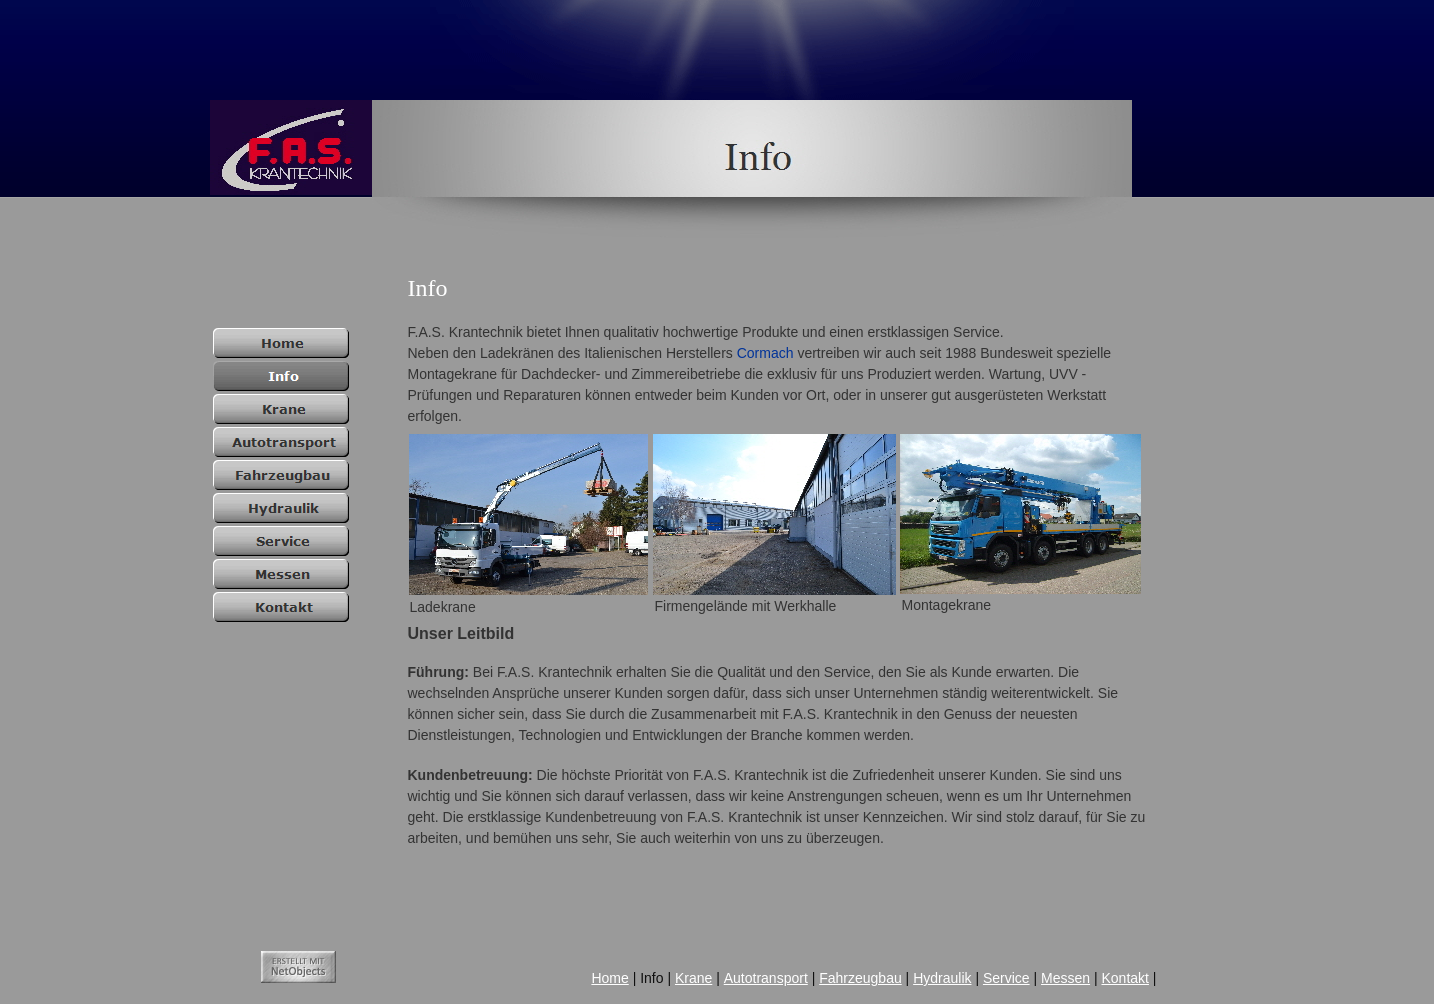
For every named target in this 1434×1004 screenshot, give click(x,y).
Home (609, 978)
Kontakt (1124, 978)
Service (1006, 978)
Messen (1065, 978)
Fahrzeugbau (860, 978)
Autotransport (766, 978)
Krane (693, 978)
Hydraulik (942, 978)
